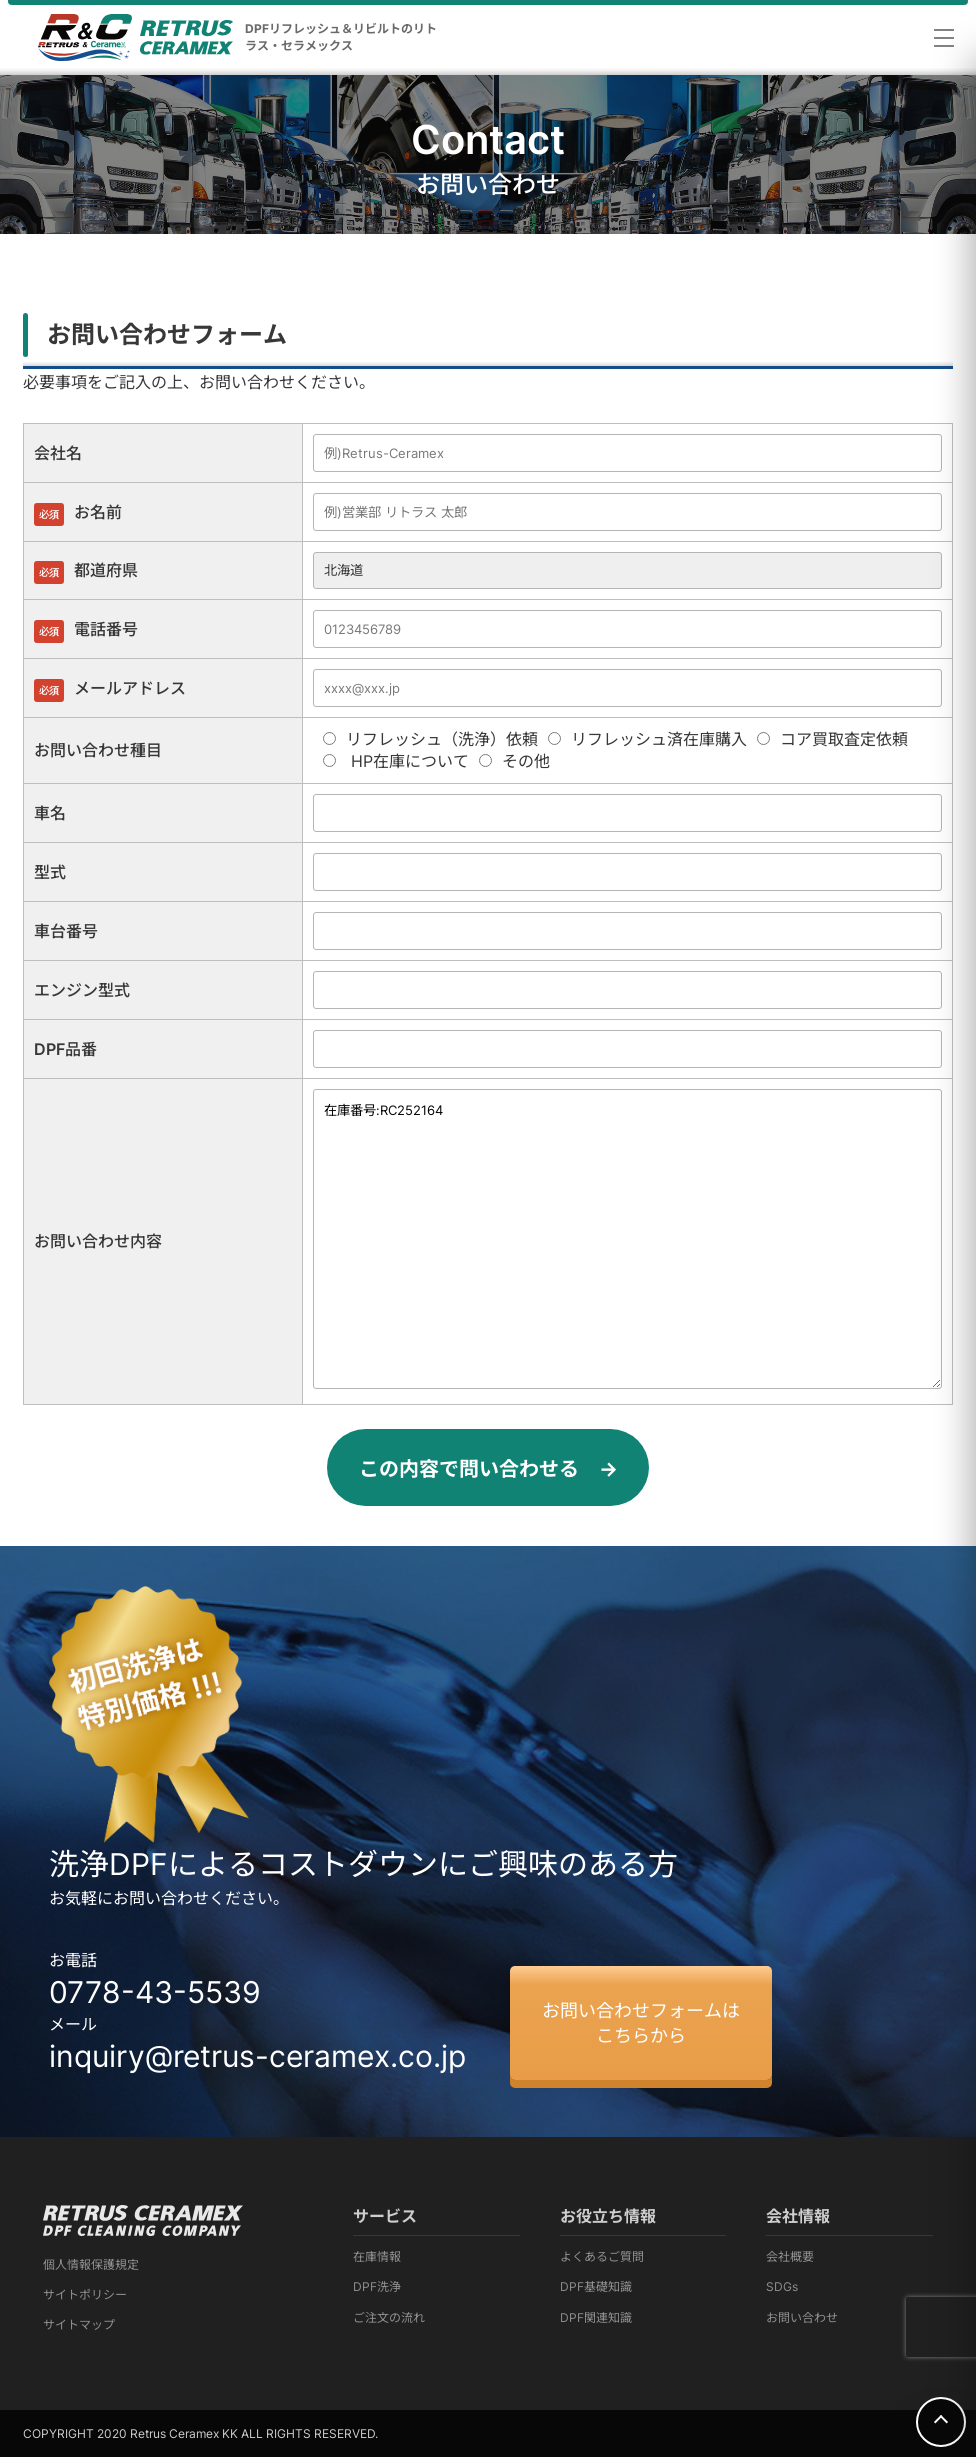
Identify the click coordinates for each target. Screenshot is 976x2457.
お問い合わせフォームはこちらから (641, 2023)
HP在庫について (396, 761)
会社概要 (790, 2256)
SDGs (782, 2286)
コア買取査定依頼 (832, 739)
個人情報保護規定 (91, 2264)
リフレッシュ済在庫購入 (647, 739)
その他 (514, 761)
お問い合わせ (802, 2317)
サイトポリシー (85, 2294)
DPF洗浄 (377, 2286)
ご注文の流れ (389, 2317)
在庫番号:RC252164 (627, 1239)
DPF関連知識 (596, 2317)
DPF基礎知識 (596, 2286)
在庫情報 (377, 2256)
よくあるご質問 (602, 2256)
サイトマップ (79, 2324)
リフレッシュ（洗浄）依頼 (430, 739)
